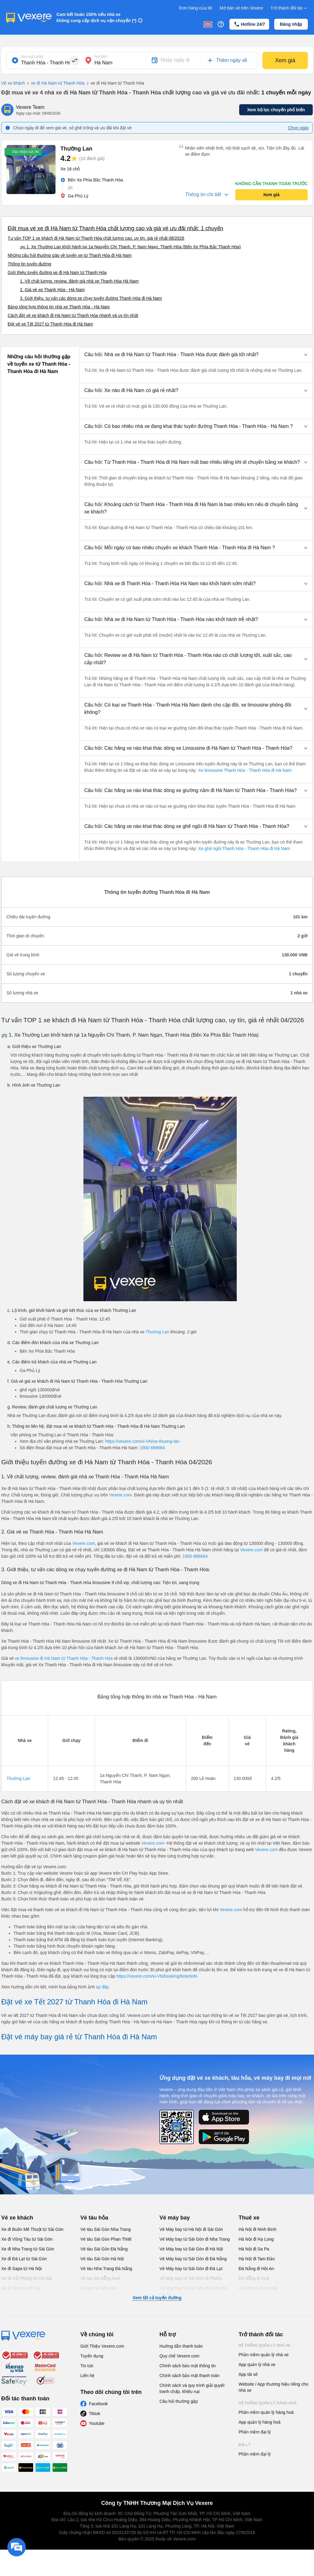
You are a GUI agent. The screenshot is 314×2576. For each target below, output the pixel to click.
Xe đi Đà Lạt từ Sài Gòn (24, 2258)
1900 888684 (152, 1447)
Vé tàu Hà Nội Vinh (98, 2288)
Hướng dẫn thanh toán (181, 2346)
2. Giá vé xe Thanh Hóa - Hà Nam (52, 289)
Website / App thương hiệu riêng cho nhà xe (273, 2387)
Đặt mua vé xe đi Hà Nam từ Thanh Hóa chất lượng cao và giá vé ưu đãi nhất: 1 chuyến (115, 228)
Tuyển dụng (91, 2355)
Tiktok (94, 2413)
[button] (195, 354)
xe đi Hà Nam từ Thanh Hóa (55, 83)
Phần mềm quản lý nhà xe (264, 2354)
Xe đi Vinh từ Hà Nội (20, 2288)
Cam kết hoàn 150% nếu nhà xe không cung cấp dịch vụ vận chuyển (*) (96, 17)
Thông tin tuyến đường (29, 263)
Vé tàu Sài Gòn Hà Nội (102, 2258)
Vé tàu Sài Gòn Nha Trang (105, 2229)
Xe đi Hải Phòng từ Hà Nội (26, 2278)
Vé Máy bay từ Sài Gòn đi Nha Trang (194, 2239)
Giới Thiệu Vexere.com (102, 2346)
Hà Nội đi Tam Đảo (257, 2258)
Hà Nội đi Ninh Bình (257, 2229)
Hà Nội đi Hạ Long (256, 2239)
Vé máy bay (174, 2218)
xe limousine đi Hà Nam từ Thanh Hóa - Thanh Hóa (64, 1658)
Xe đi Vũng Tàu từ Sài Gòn (27, 2239)
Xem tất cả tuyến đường (156, 2297)
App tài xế (248, 2374)
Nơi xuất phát (32, 57)
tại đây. (102, 1986)
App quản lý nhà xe (257, 2364)
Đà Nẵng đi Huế (254, 2278)
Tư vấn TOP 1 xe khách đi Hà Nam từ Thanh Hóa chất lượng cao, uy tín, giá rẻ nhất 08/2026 (96, 238)
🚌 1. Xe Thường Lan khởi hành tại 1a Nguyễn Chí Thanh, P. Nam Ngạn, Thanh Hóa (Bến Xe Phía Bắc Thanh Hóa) (130, 246)
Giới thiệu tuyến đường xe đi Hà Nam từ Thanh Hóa (57, 272)
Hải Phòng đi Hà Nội (258, 2288)
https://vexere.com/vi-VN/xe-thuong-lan (142, 1441)
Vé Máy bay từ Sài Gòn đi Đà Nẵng (193, 2258)
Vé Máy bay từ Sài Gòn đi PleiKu (190, 2278)
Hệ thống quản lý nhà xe (265, 2345)
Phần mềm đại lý (255, 2431)
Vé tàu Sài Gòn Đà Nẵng (104, 2248)
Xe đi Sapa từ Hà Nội (21, 2268)
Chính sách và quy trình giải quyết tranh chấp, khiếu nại (191, 2388)
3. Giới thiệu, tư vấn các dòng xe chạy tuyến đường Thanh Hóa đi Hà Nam (91, 298)
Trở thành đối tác (289, 8)
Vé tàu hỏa (94, 2218)
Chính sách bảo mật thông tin (187, 2365)
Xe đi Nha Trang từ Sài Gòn (27, 2248)
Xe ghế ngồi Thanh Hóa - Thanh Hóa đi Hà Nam (243, 848)
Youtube (97, 2423)
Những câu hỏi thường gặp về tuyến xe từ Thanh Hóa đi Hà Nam (70, 255)
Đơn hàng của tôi (195, 8)
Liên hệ (87, 2375)
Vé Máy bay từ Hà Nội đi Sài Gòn (191, 2229)
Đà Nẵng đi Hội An (256, 2268)
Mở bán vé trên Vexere (241, 8)
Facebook (98, 2403)
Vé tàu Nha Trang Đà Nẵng (106, 2268)
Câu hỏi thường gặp (178, 2401)
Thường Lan (157, 1331)
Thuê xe (249, 2218)
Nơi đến (100, 57)
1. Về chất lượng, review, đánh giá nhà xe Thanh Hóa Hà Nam (79, 281)
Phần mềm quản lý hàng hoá (266, 2412)
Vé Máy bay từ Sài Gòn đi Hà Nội (191, 2248)
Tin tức (87, 2365)
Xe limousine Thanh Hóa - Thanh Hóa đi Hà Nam (244, 770)
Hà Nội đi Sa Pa (254, 2248)
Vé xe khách (13, 83)
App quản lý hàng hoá (259, 2422)
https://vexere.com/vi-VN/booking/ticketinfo (156, 1976)
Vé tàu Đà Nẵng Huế (100, 2278)
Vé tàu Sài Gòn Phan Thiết (106, 2239)
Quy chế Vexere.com (179, 2355)
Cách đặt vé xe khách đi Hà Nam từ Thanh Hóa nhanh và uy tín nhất (73, 315)
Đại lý (245, 2445)
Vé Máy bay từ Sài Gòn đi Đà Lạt (190, 2268)
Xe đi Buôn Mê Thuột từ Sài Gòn (32, 2229)
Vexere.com (120, 1494)
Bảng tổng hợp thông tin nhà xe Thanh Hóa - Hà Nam (59, 306)
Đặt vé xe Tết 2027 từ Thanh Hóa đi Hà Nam (50, 324)
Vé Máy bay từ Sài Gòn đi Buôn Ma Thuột (193, 2291)
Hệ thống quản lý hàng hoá (268, 2403)
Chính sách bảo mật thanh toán (189, 2375)
